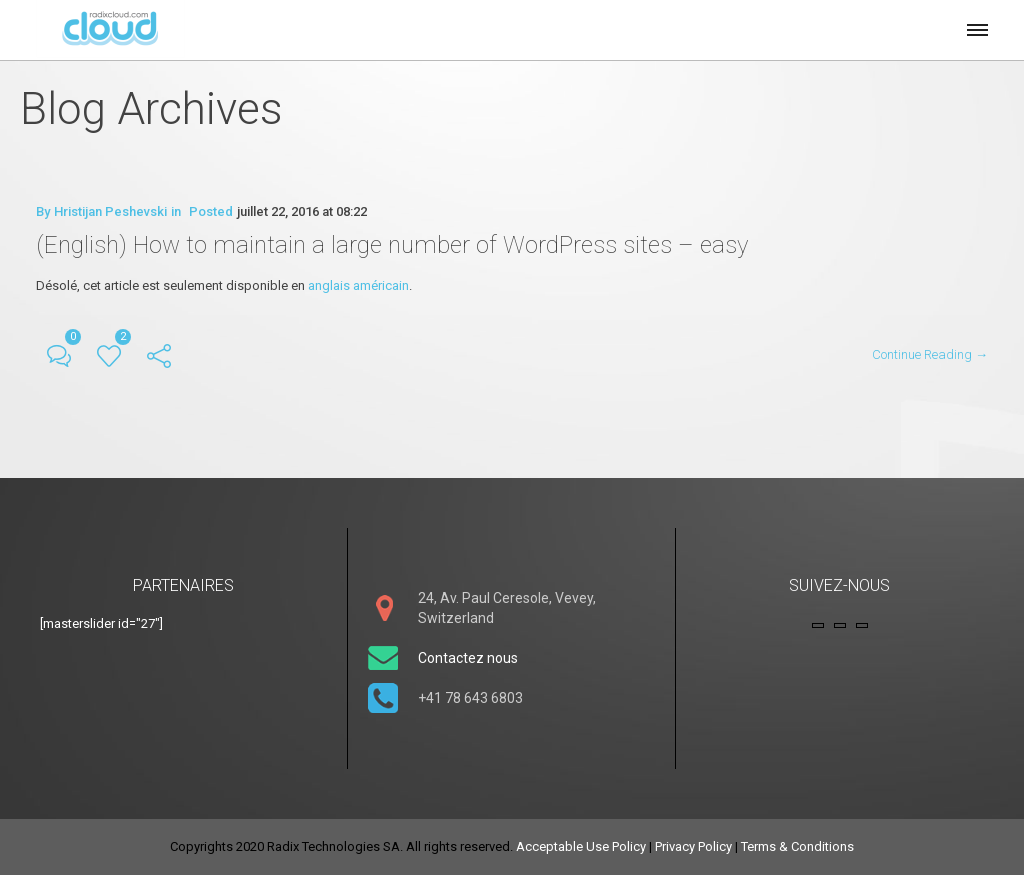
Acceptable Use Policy (581, 846)
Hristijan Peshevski (110, 211)
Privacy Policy (693, 846)
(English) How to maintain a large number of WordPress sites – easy (392, 245)
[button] (976, 27)
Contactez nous (468, 658)
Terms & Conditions (797, 846)
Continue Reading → (930, 354)
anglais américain (358, 285)
